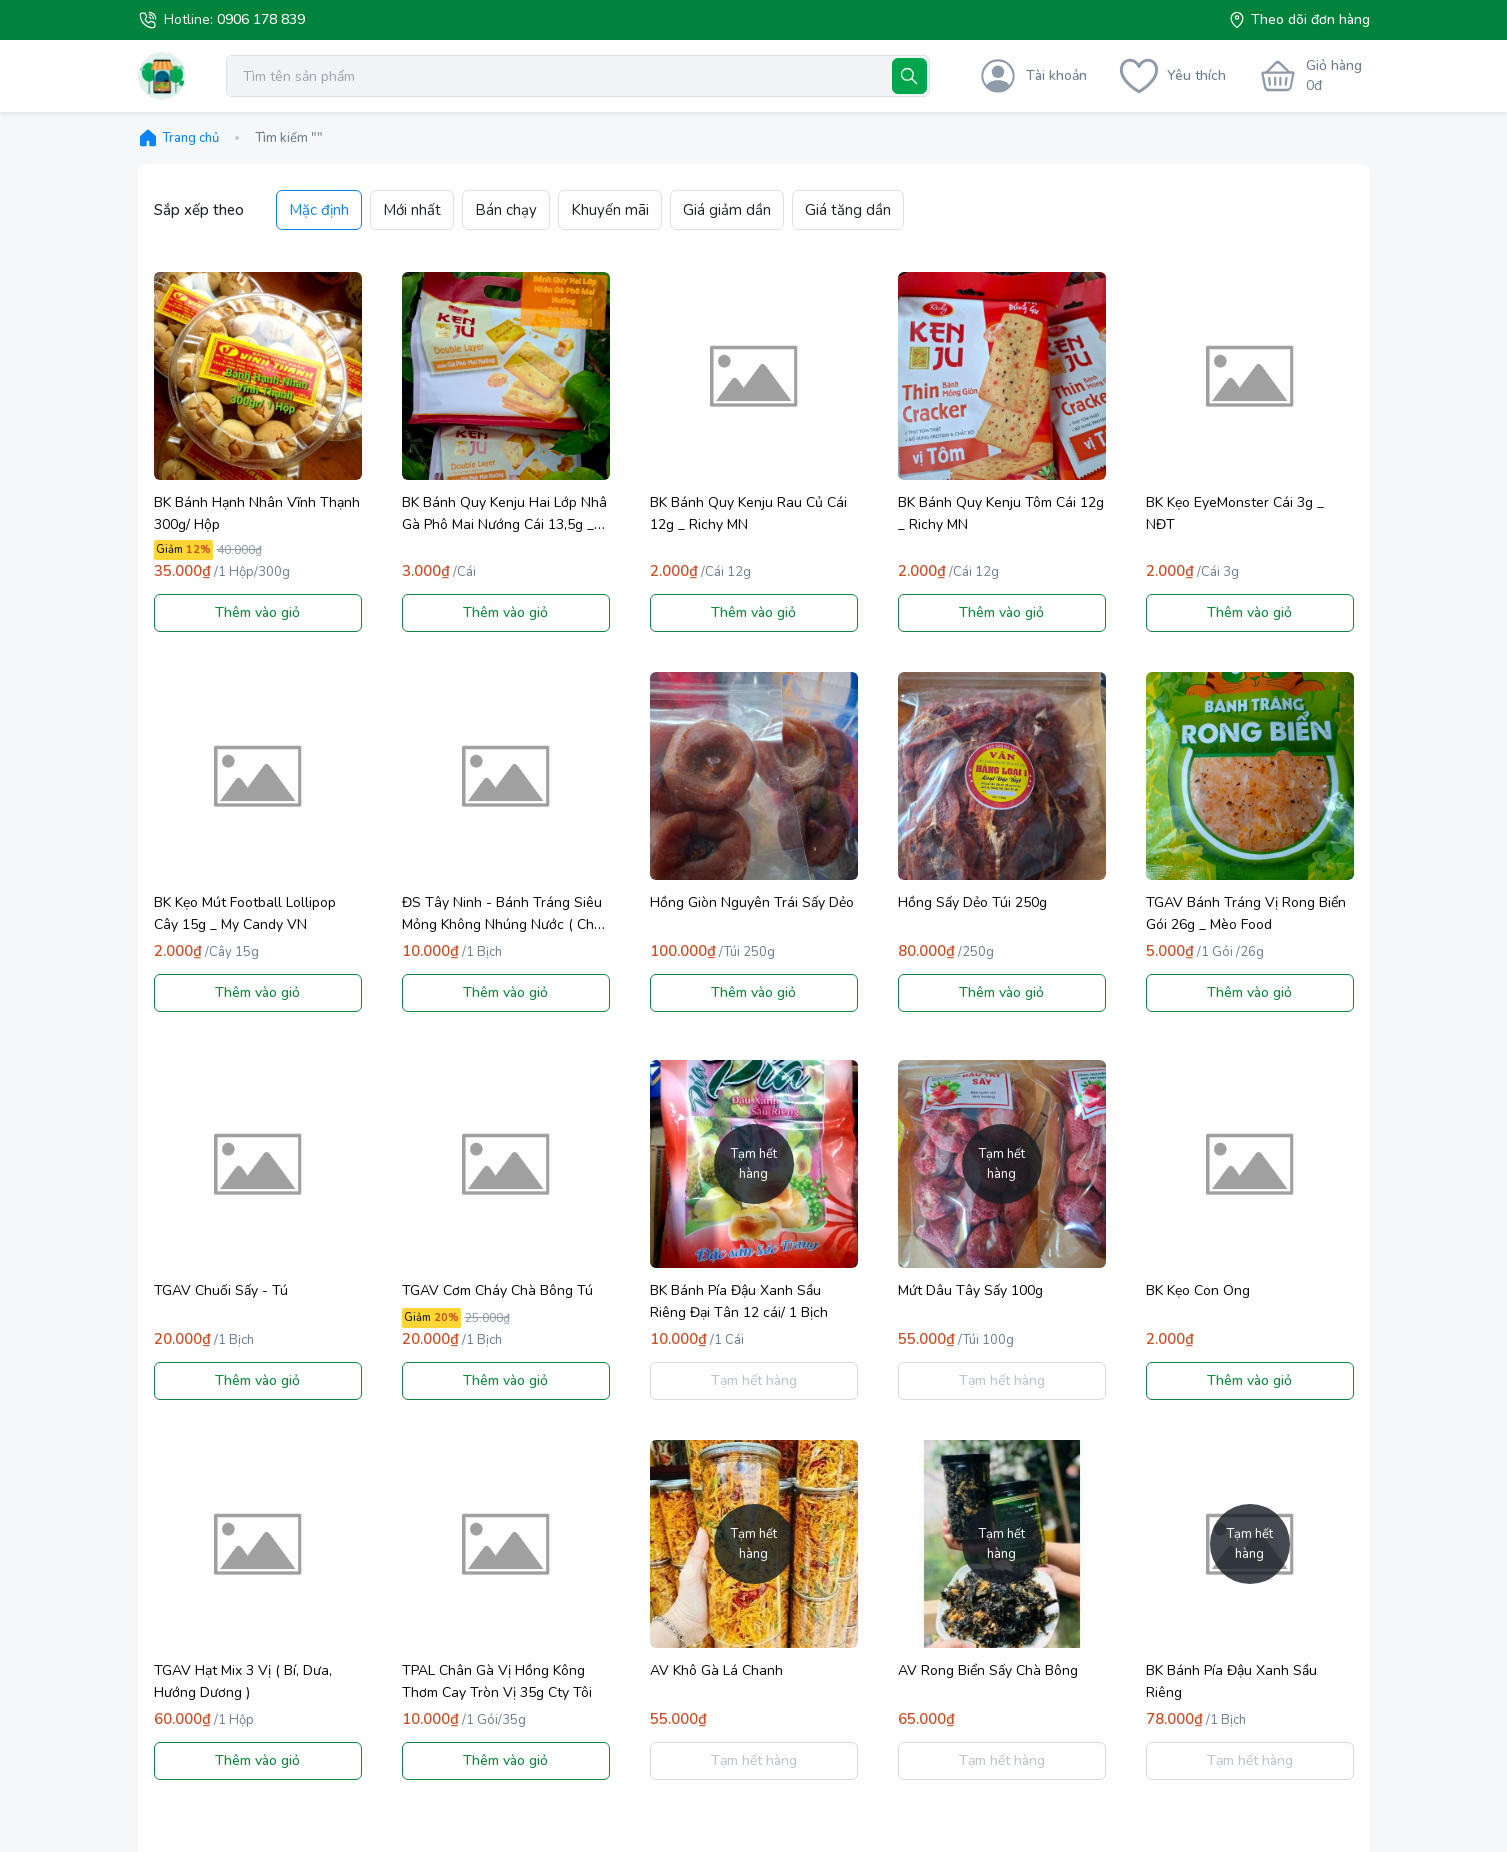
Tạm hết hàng (754, 1380)
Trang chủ (178, 138)
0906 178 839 (261, 19)
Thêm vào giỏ (257, 612)
